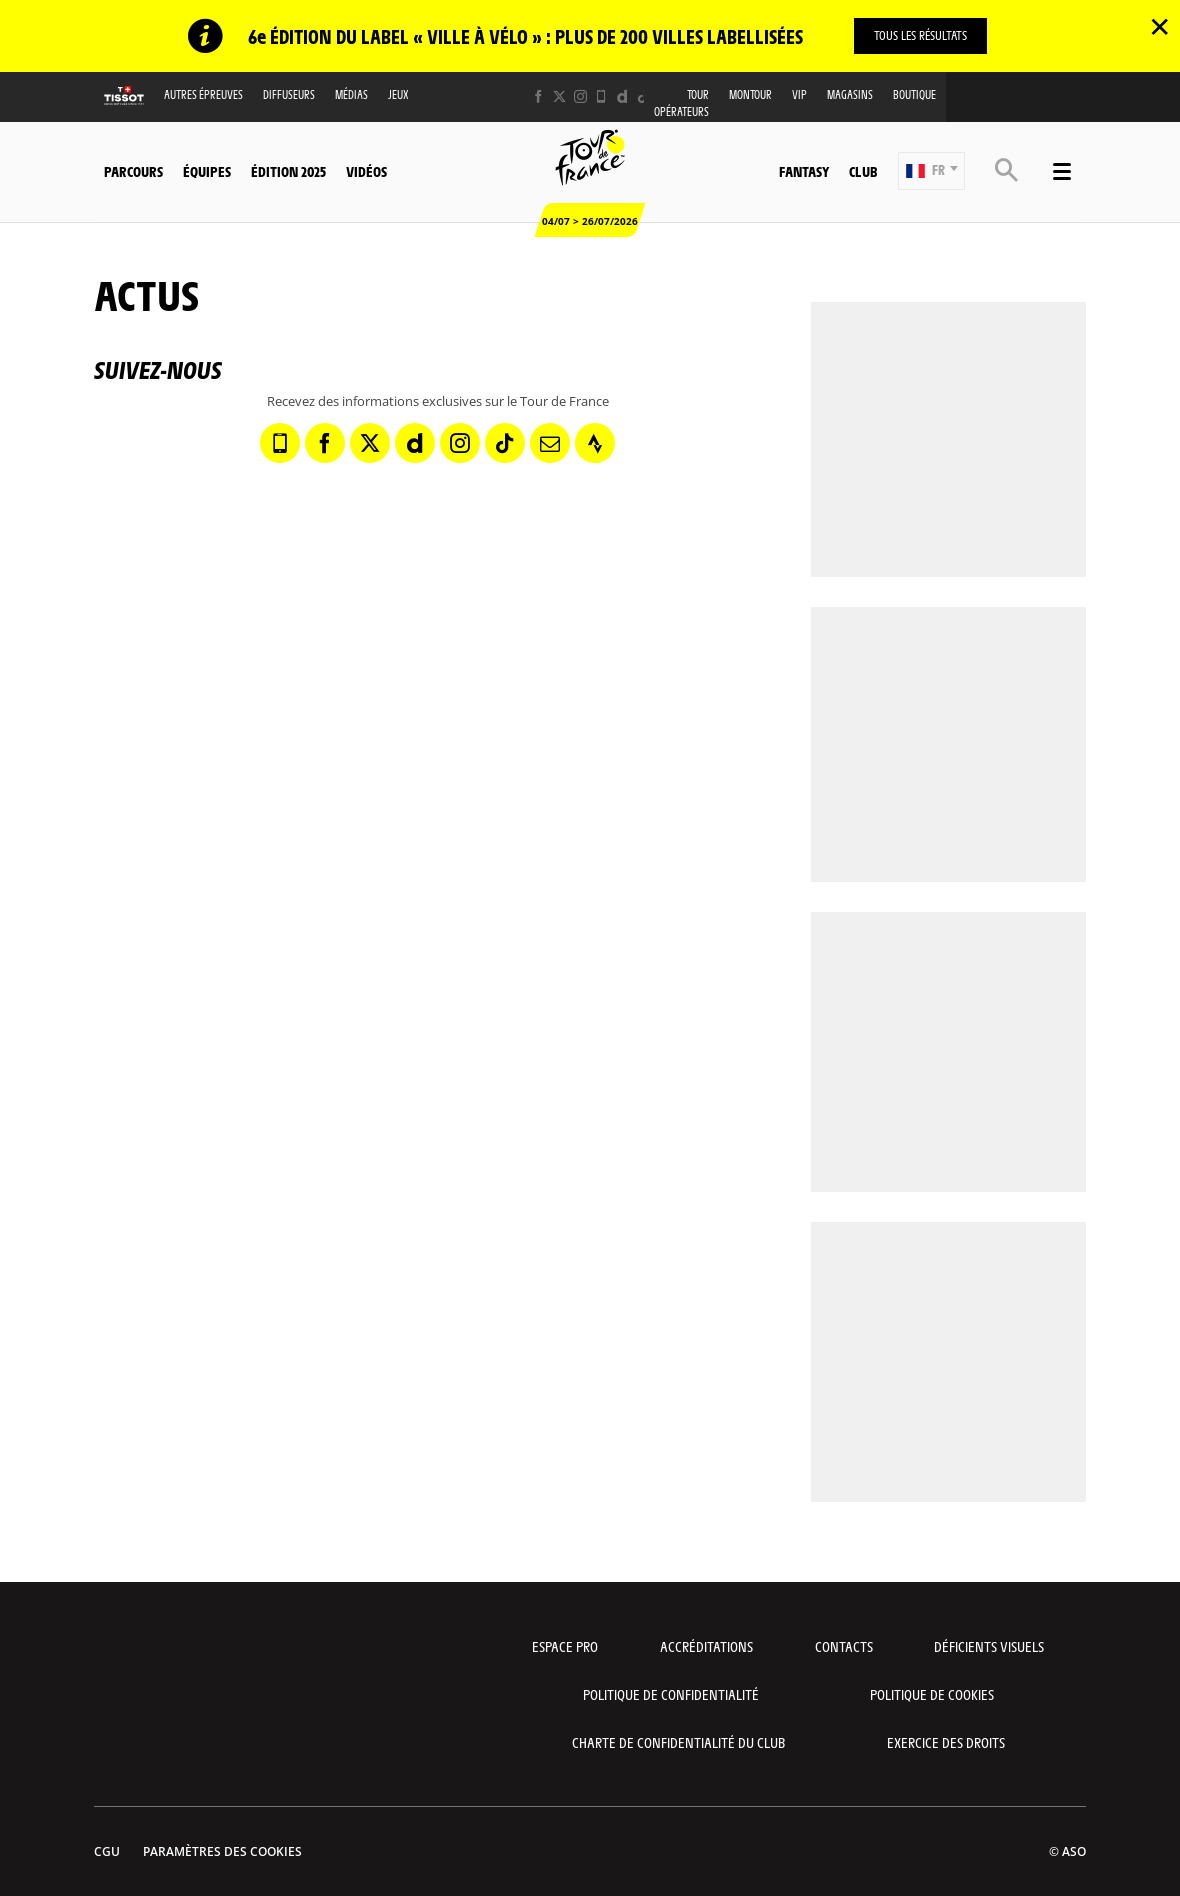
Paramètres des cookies (222, 1851)
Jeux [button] (398, 94)
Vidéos (366, 171)
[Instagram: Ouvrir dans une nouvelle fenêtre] (580, 96)
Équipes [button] (207, 171)
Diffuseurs (289, 94)
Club (863, 171)
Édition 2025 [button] (288, 171)
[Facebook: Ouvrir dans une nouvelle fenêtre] (538, 96)
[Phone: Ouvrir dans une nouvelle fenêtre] (601, 96)
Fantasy (804, 171)
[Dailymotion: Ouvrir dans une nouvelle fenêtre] (622, 96)
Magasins (850, 94)
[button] (931, 171)
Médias (351, 94)
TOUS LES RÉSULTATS (920, 35)
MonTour (750, 94)
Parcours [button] (133, 171)
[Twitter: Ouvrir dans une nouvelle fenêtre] (559, 96)
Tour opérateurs (681, 103)
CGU (107, 1851)
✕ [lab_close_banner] (1159, 26)
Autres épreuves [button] (203, 94)
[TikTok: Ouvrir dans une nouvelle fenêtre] (643, 96)
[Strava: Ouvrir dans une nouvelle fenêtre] (595, 443)
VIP (799, 94)
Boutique (914, 94)
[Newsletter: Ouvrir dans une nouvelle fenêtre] (550, 443)
